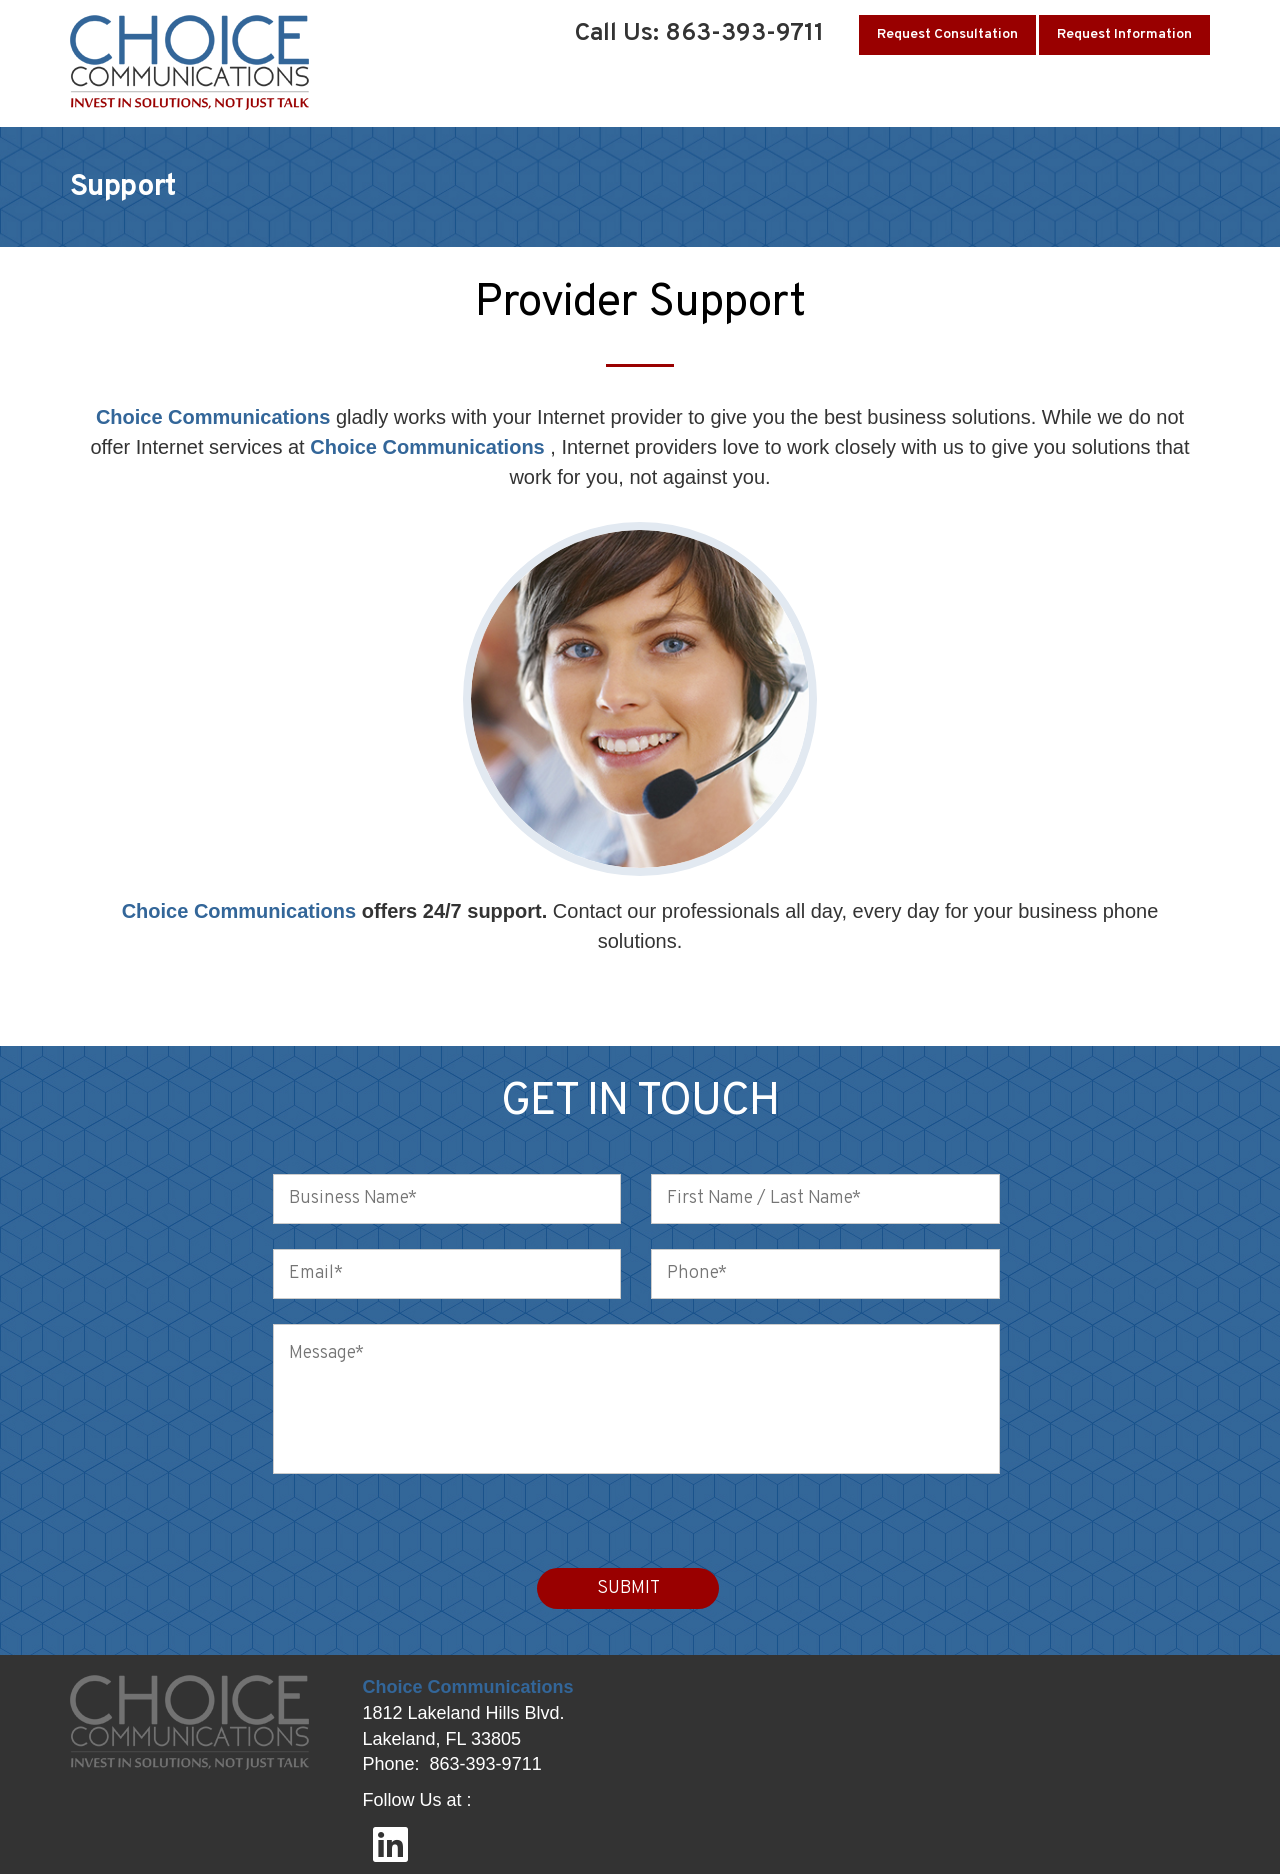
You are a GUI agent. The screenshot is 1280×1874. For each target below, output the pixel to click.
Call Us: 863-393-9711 (699, 34)
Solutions (570, 97)
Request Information (1124, 34)
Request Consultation (947, 34)
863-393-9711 (486, 1764)
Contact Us (1169, 97)
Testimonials (1050, 97)
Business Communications (731, 97)
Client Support (913, 97)
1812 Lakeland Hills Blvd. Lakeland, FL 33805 (464, 1726)
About (480, 97)
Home (408, 97)
